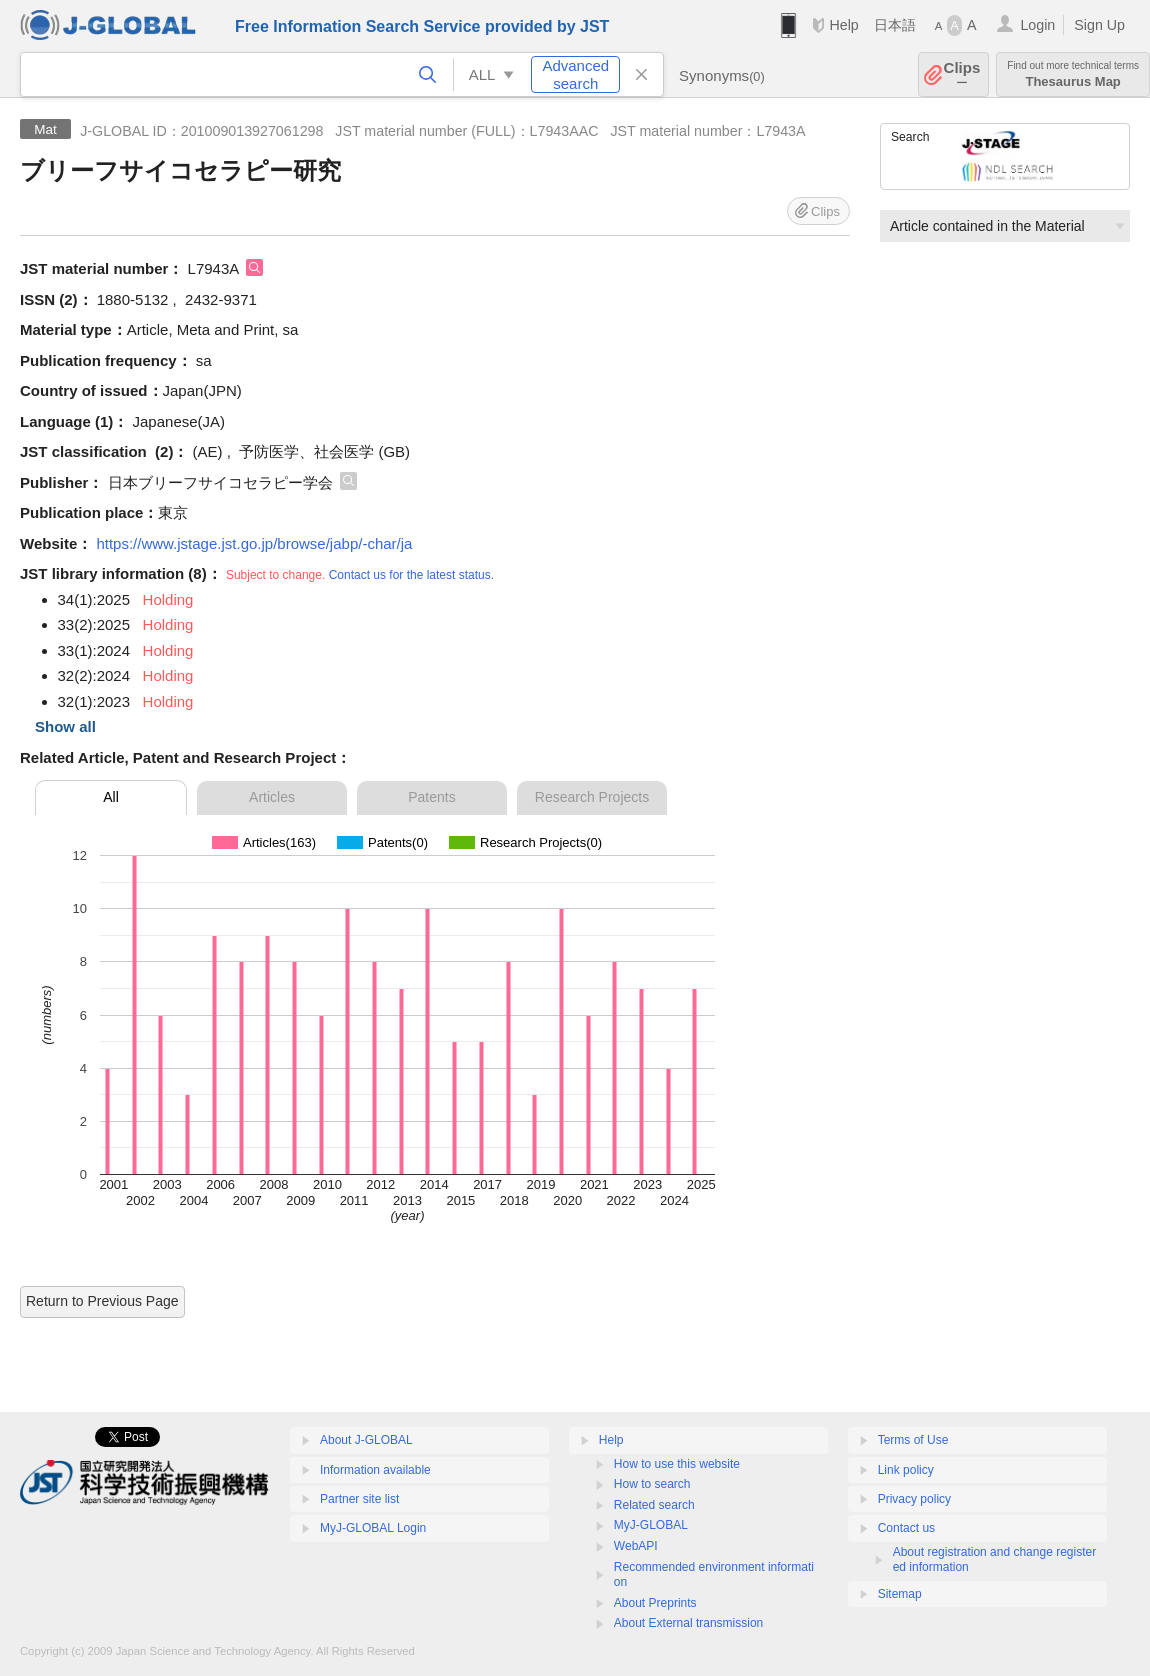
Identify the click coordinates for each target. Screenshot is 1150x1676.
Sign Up (1099, 25)
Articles (272, 797)
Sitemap (900, 1594)
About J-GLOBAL (366, 1440)
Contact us (906, 1528)
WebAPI (636, 1546)
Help (843, 25)
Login (1037, 25)
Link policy (906, 1470)
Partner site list (359, 1499)
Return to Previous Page (102, 1301)
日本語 (895, 25)
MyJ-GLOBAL (651, 1525)
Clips (962, 74)
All (111, 797)
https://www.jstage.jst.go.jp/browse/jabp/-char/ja (254, 543)
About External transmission (688, 1623)
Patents (431, 797)
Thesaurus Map (1073, 74)
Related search (654, 1505)
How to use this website (677, 1464)
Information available (375, 1470)
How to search (652, 1484)
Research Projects (592, 797)
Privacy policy (914, 1499)
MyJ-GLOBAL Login (373, 1528)
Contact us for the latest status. (411, 575)
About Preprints (655, 1603)
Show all (65, 726)
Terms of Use (913, 1440)
